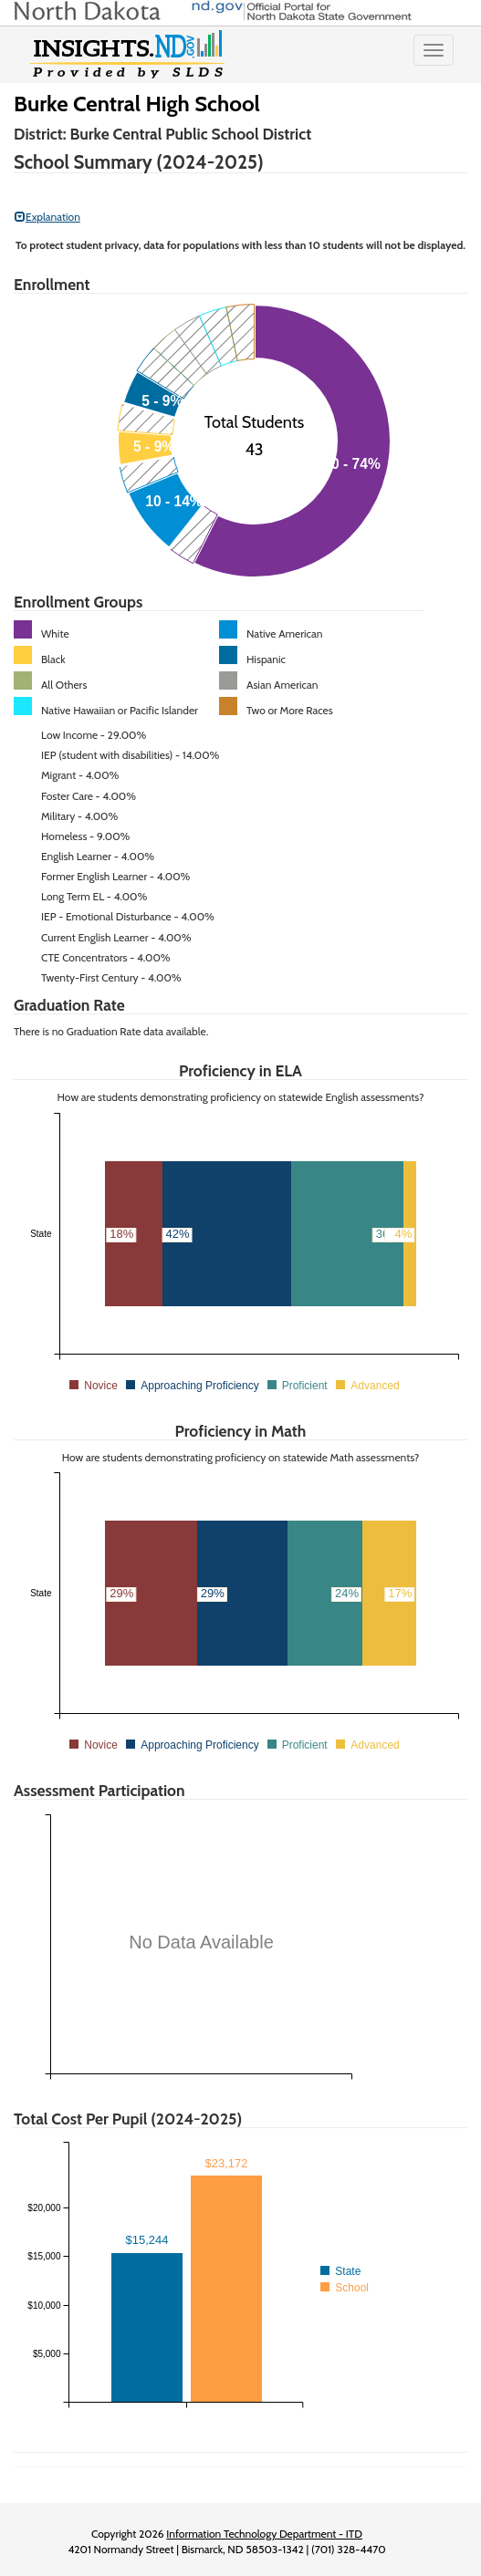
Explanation (47, 216)
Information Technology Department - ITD (264, 2533)
